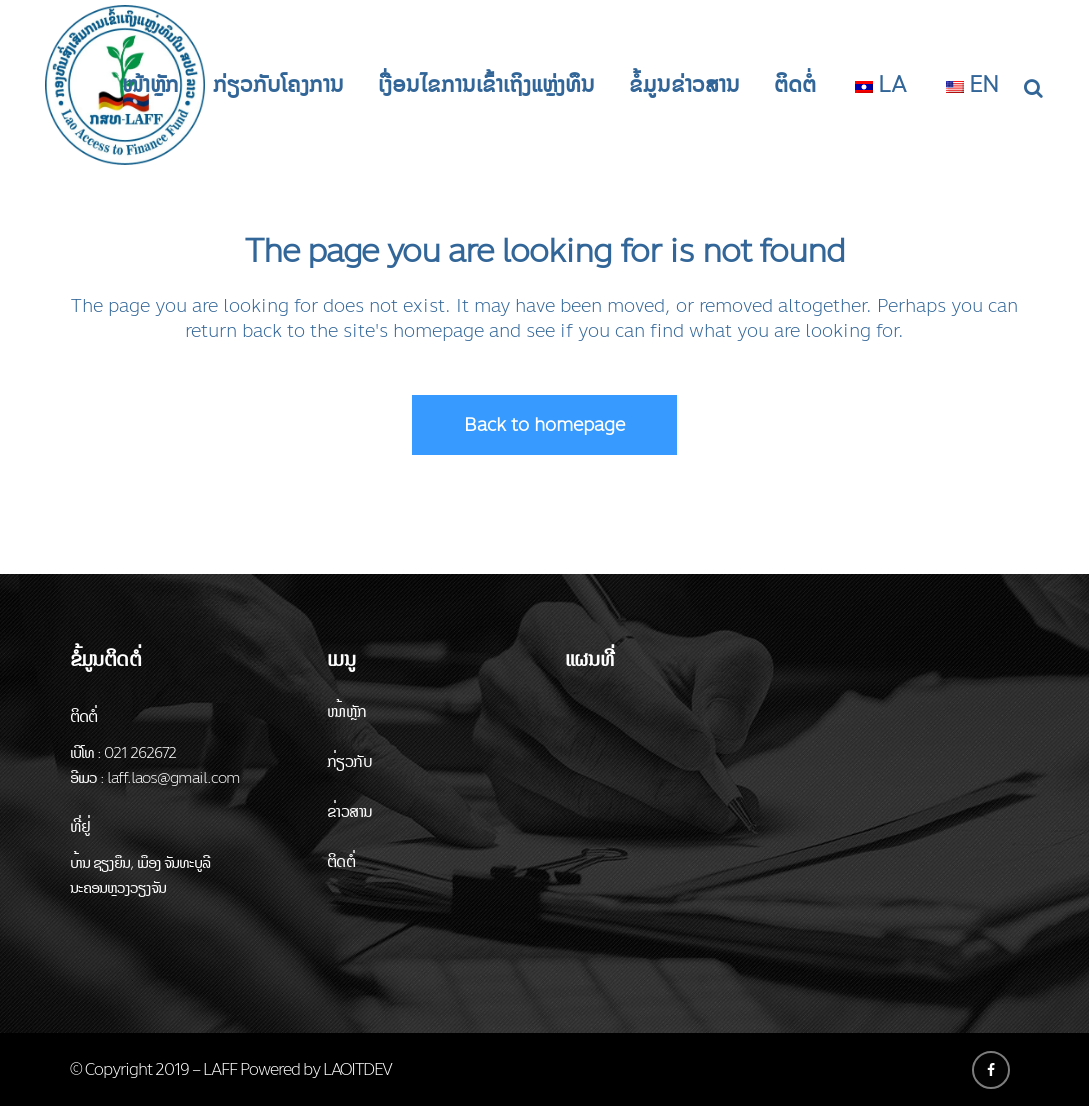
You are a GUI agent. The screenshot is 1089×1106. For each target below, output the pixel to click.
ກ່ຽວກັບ (349, 761)
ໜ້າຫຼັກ (347, 711)
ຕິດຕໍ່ (341, 861)
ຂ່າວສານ (349, 811)
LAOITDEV (357, 1069)
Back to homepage (544, 425)
